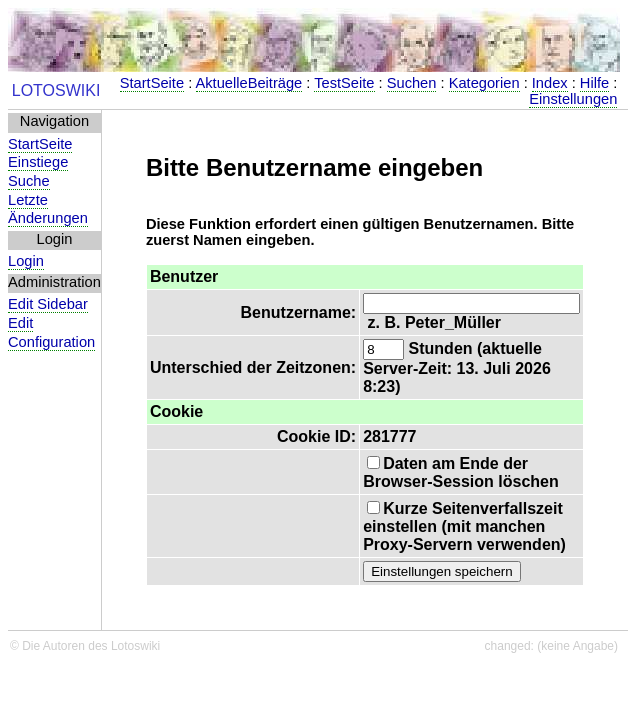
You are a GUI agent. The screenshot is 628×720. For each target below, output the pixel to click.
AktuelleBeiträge (249, 83)
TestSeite (344, 83)
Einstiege (38, 162)
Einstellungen (573, 99)
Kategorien (484, 83)
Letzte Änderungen (48, 209)
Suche (29, 181)
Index (550, 83)
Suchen (412, 83)
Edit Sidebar (48, 304)
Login (26, 261)
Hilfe (594, 83)
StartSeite (152, 83)
